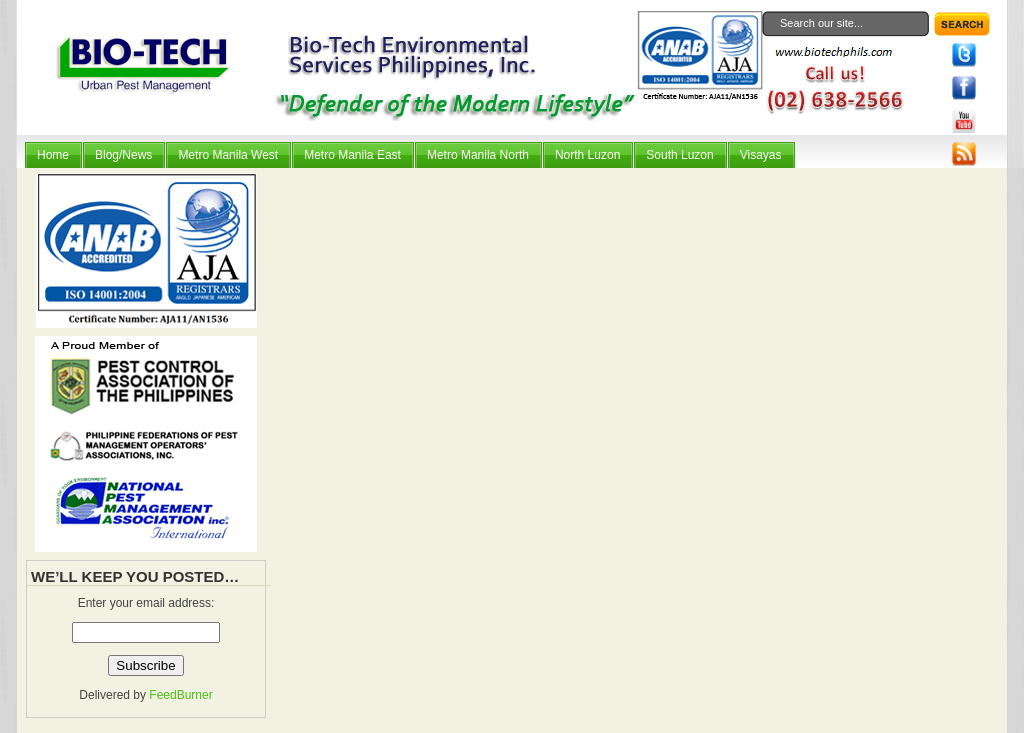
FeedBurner (180, 695)
